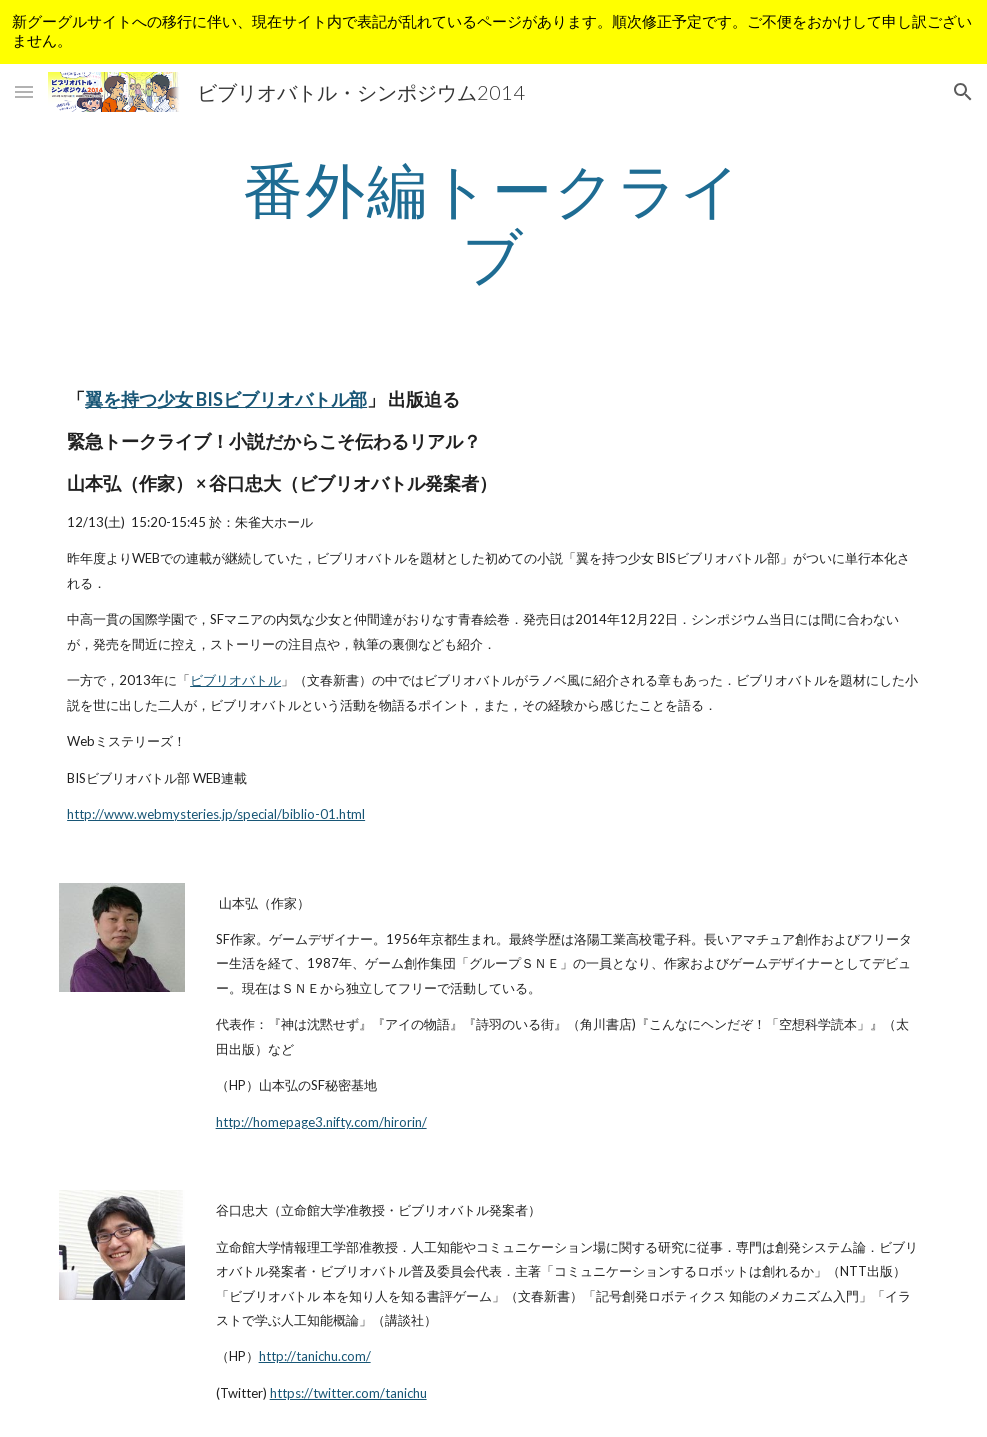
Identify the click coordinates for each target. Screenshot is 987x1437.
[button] (24, 91)
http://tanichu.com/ (315, 1356)
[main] (494, 222)
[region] (493, 32)
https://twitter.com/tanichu (348, 1393)
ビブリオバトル (235, 680)
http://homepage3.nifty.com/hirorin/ (321, 1122)
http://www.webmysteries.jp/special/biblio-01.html (216, 814)
